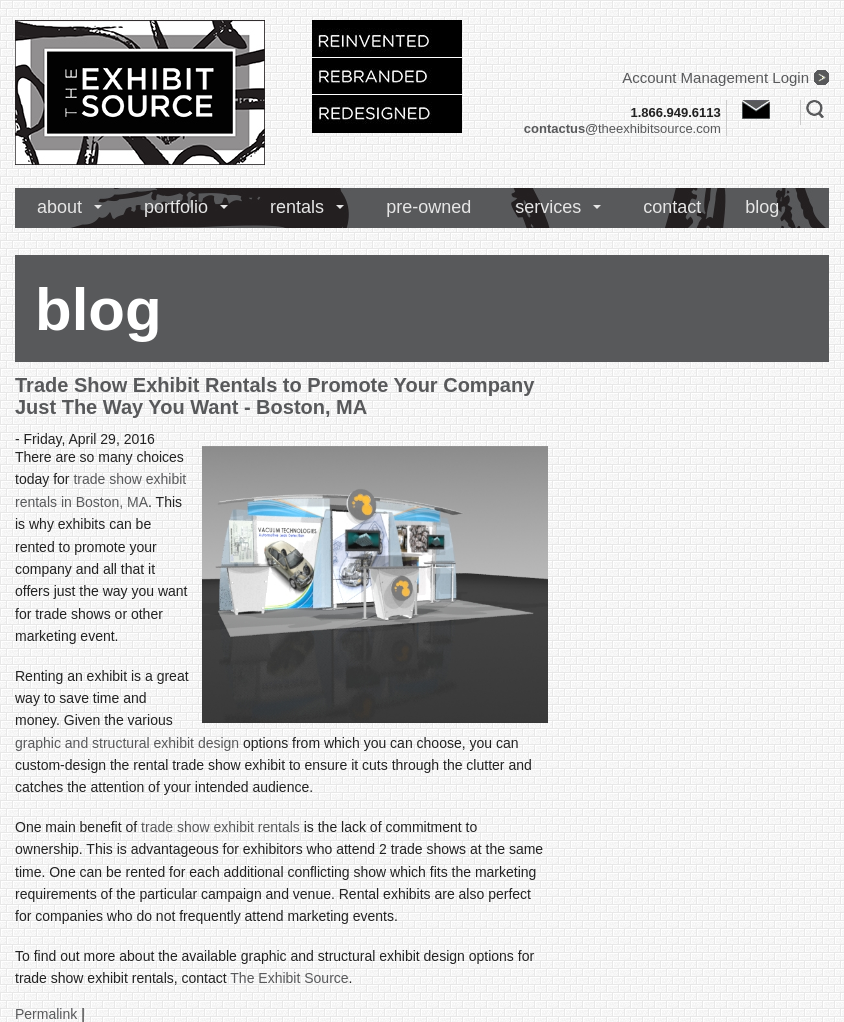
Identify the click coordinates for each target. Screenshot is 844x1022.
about (59, 207)
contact (672, 207)
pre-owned (428, 207)
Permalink (46, 1014)
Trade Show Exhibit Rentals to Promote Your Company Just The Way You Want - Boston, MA (274, 396)
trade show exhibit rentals (220, 827)
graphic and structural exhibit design (127, 743)
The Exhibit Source (289, 978)
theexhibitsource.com (622, 128)
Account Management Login (715, 77)
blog (762, 207)
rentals (297, 207)
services (548, 207)
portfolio (176, 207)
